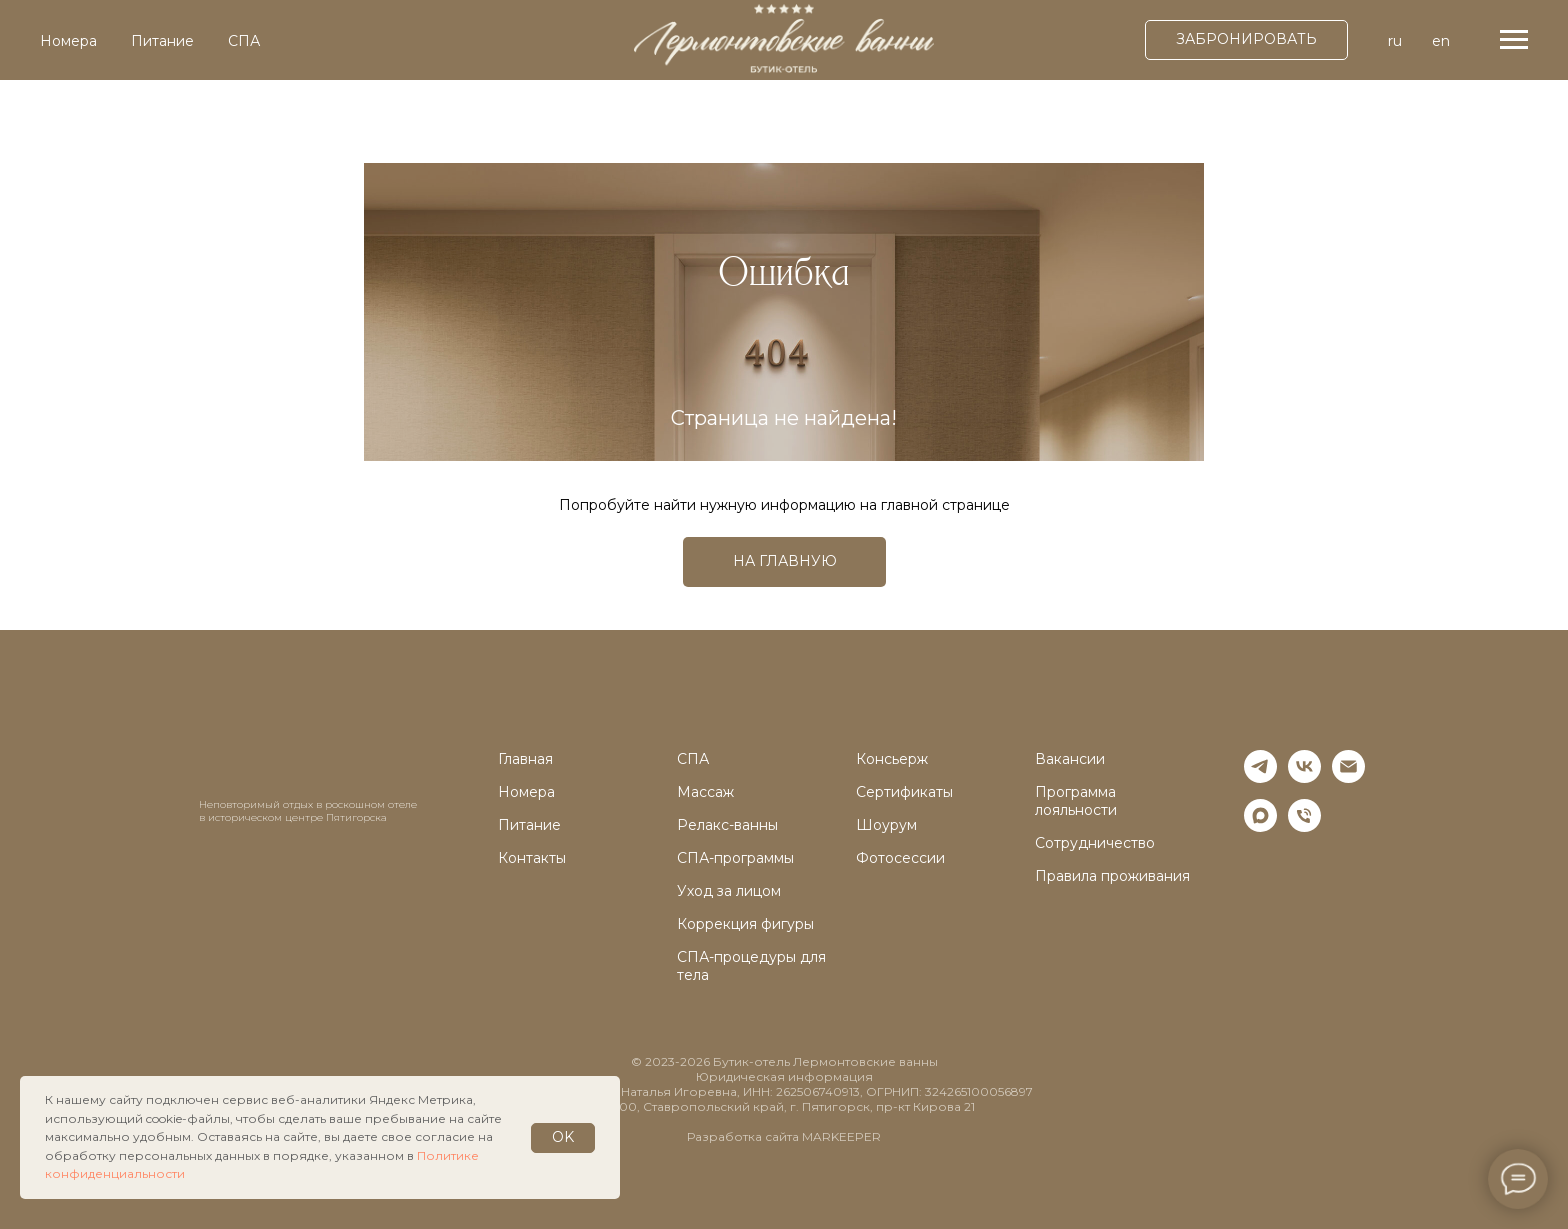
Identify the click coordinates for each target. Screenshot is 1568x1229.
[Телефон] (1304, 826)
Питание (162, 41)
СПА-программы (735, 858)
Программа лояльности (1076, 801)
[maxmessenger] (1260, 826)
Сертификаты (904, 792)
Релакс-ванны (727, 825)
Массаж (705, 792)
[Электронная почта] (1348, 777)
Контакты (532, 858)
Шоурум (886, 825)
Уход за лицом (729, 891)
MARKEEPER (841, 1136)
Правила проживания (1112, 876)
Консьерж (892, 759)
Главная (525, 759)
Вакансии (1070, 759)
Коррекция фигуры (745, 924)
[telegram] (1260, 777)
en (1441, 41)
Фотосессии (900, 858)
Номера (68, 41)
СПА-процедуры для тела (751, 966)
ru (1395, 41)
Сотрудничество (1095, 843)
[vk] (1304, 777)
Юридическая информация (784, 1076)
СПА (244, 41)
